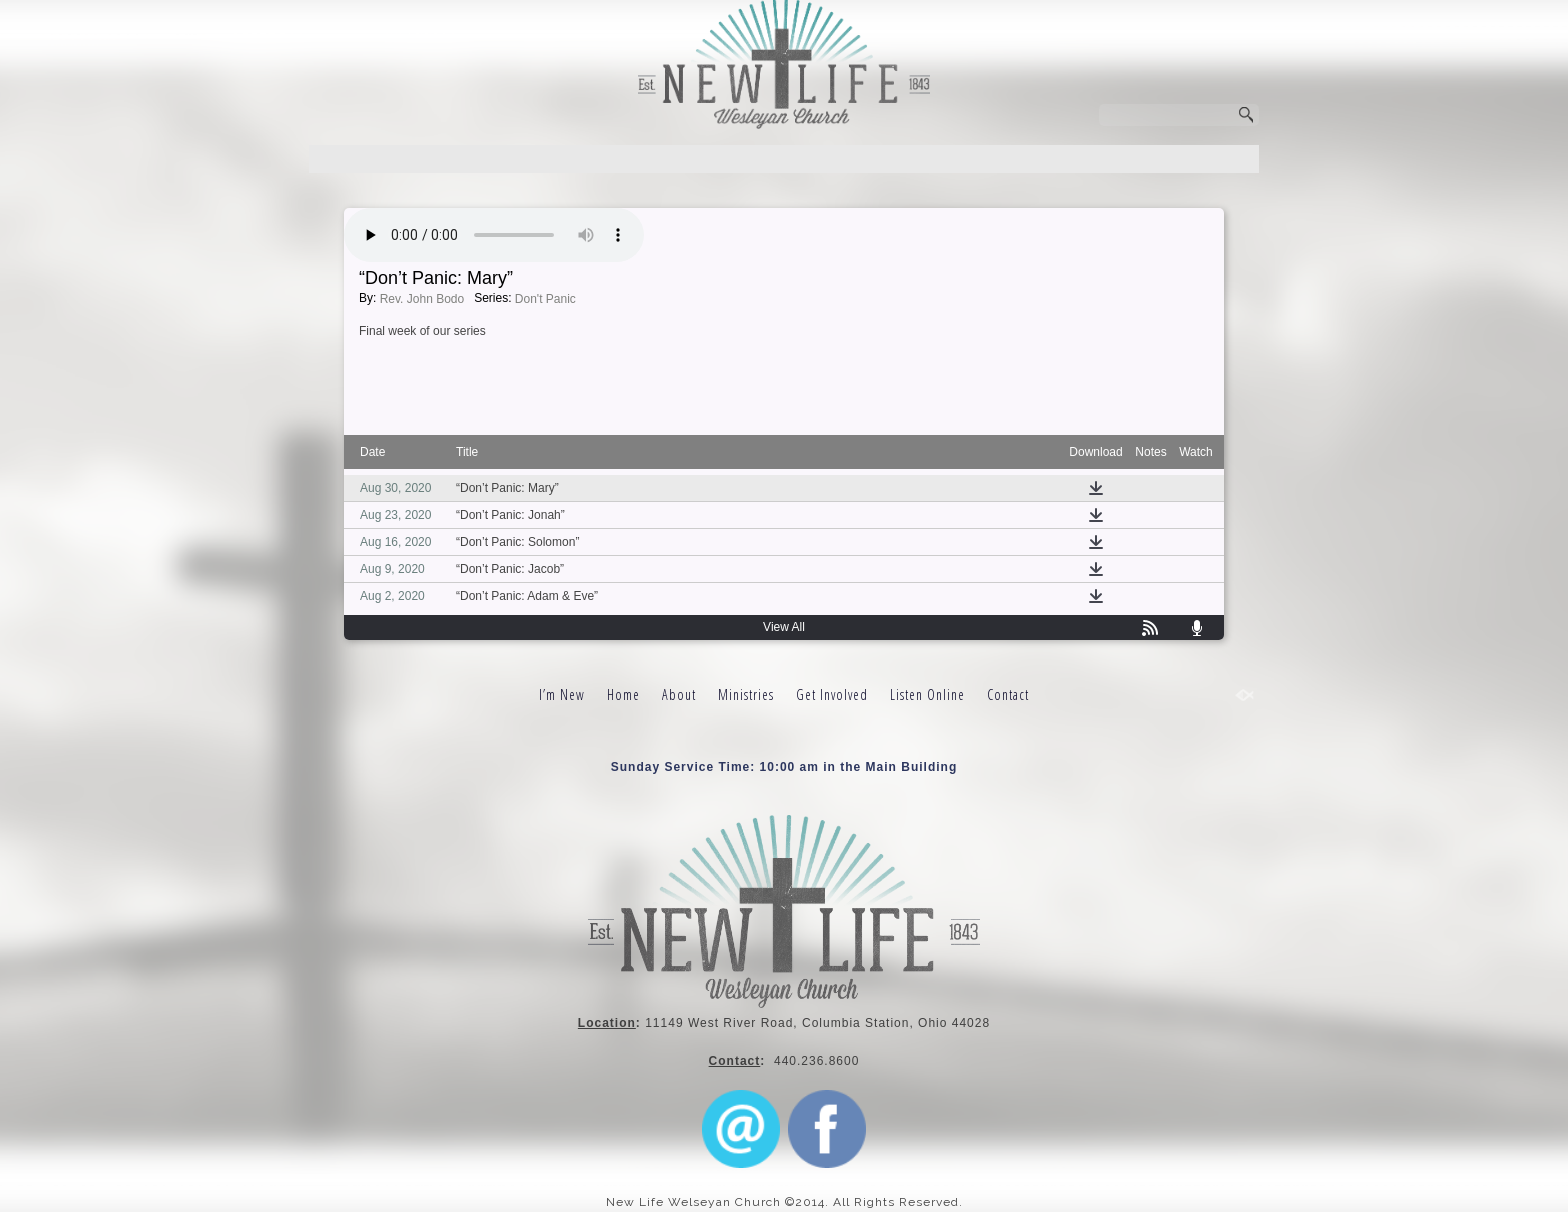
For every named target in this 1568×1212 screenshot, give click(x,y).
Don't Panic (545, 299)
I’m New (562, 694)
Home (623, 694)
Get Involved (832, 694)
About (679, 694)
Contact (1008, 694)
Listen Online (927, 694)
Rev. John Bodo (422, 299)
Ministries (746, 694)
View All (784, 627)
